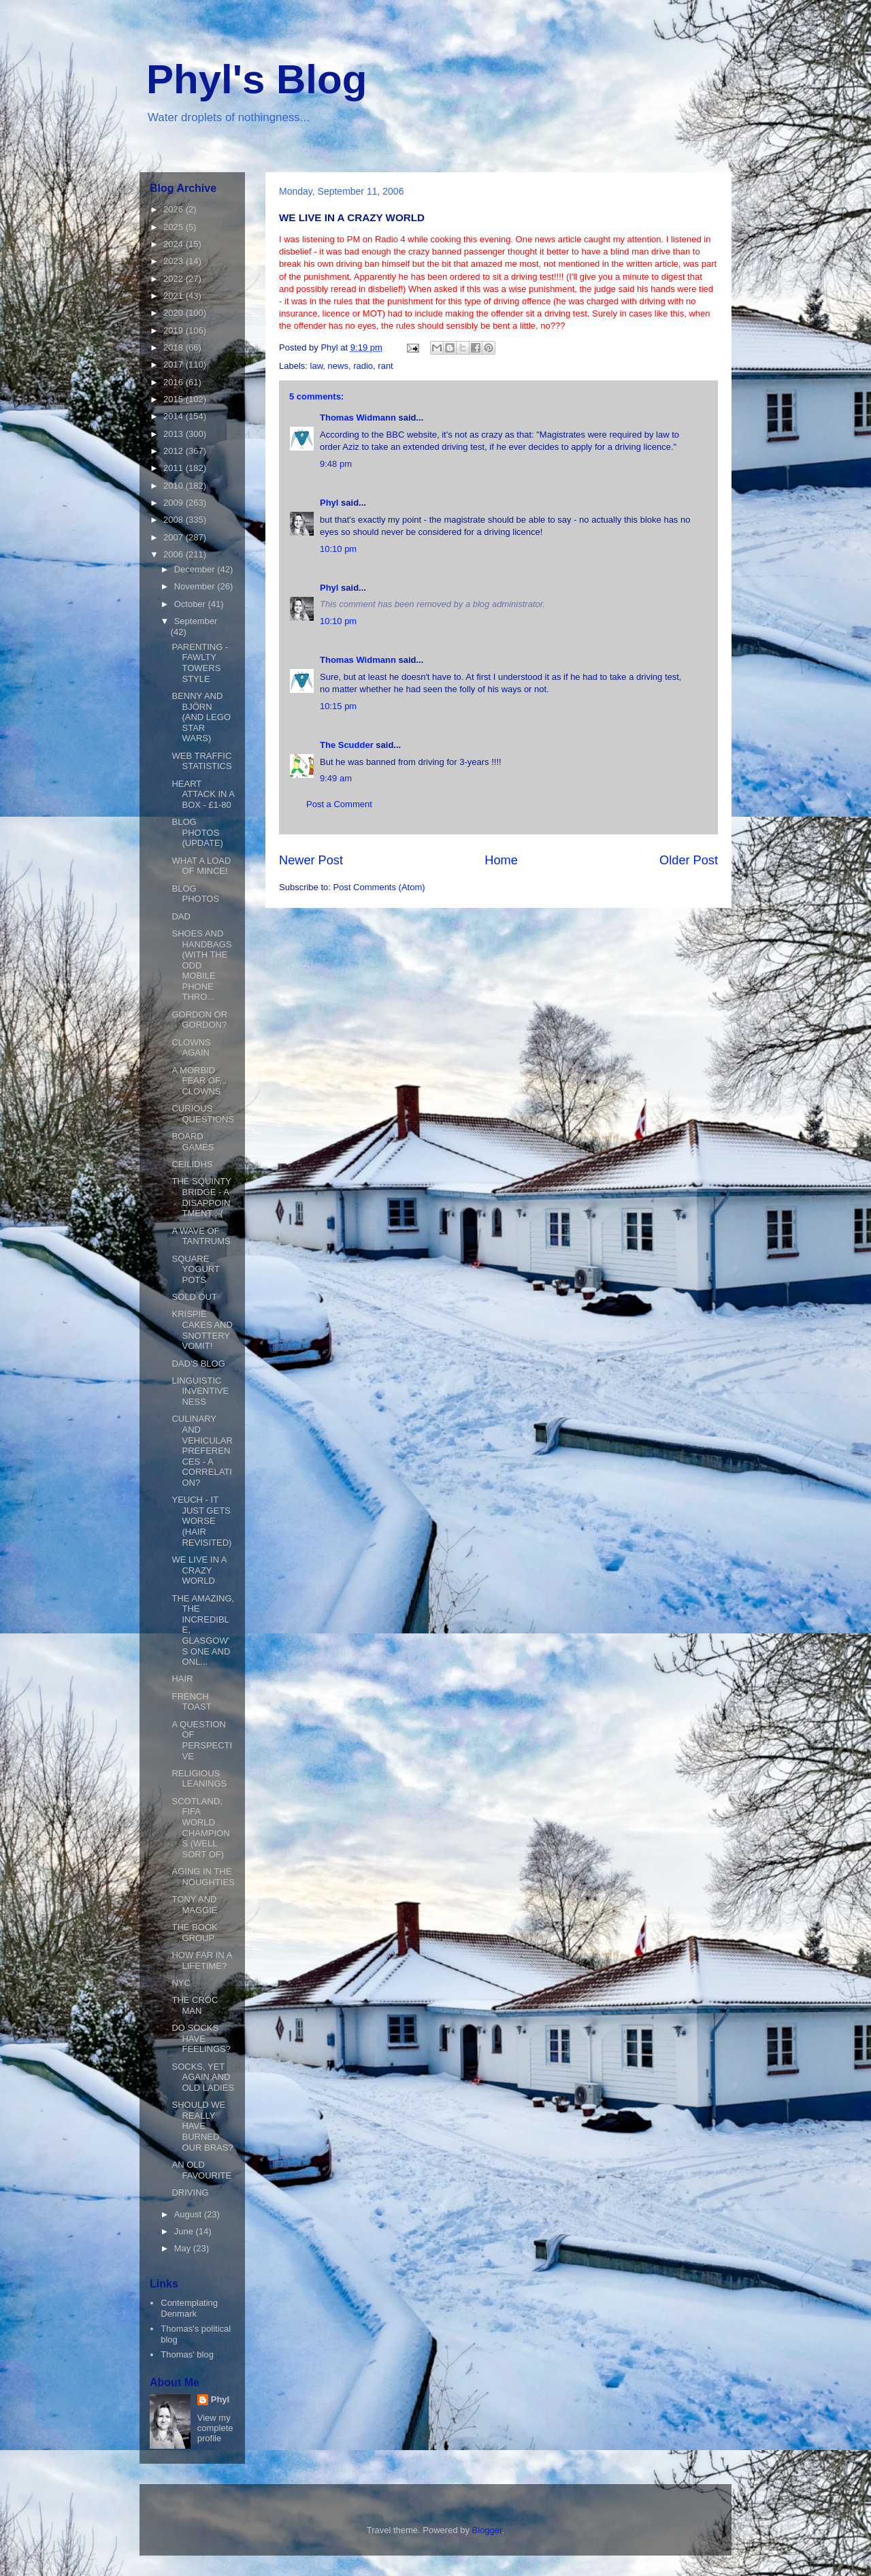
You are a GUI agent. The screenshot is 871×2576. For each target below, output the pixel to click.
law (316, 366)
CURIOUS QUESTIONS (202, 1113)
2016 (174, 382)
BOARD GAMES (192, 1141)
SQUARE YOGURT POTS (195, 1269)
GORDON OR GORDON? (199, 1019)
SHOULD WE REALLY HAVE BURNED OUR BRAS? (202, 2126)
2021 (174, 296)
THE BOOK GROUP (194, 1932)
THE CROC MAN (194, 2005)
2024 (174, 244)
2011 (174, 468)
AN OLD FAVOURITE (201, 2170)
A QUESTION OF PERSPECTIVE (201, 1740)
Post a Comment (339, 804)
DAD (180, 916)
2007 (174, 537)
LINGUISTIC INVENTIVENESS (200, 1391)
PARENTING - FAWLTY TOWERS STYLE (199, 663)
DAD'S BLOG (198, 1363)
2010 (174, 485)
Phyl (329, 503)
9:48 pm (336, 464)
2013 (174, 434)
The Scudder (347, 745)
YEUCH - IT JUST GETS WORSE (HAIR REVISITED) (201, 1521)
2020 (174, 313)
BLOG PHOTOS (195, 893)
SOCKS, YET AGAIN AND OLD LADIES (202, 2077)
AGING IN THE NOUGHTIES (202, 1876)
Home (501, 860)
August (189, 2214)
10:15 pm (338, 706)
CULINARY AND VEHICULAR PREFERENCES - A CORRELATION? (201, 1451)
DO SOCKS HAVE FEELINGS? (201, 2038)
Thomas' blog (187, 2354)
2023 (174, 261)
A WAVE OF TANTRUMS (200, 1236)
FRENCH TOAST (191, 1701)
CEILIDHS (191, 1164)
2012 (174, 451)
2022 (174, 279)
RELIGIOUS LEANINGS (199, 1778)
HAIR (182, 1679)
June (185, 2231)
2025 (174, 227)
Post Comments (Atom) (379, 887)
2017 (174, 364)
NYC (180, 1983)
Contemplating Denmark (189, 2308)
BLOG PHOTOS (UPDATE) (197, 832)
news (338, 366)
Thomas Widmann (358, 417)
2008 (174, 520)
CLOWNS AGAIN (190, 1047)
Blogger (487, 2530)
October (191, 604)
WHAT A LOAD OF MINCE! (201, 866)
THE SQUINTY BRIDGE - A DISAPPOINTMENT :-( (201, 1197)
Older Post (688, 860)
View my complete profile (215, 2428)
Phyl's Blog (256, 79)
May (183, 2248)
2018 (174, 347)
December (196, 569)
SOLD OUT (193, 1297)
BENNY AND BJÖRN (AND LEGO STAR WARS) (201, 717)
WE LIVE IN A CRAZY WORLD (198, 1570)
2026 (174, 209)
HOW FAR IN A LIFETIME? (201, 1960)
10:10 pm (338, 549)
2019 (174, 330)
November (196, 586)
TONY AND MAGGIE (194, 1904)
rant (385, 366)
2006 (174, 554)
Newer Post (311, 860)
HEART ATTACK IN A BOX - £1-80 (202, 794)
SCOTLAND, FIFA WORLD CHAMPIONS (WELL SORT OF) (200, 1827)
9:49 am (336, 778)
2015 (174, 399)
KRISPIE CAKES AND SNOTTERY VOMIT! (201, 1330)
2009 (174, 503)
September (196, 621)
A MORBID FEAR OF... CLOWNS (199, 1080)
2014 (174, 416)
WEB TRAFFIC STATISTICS (201, 761)
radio (363, 366)
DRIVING (189, 2192)
